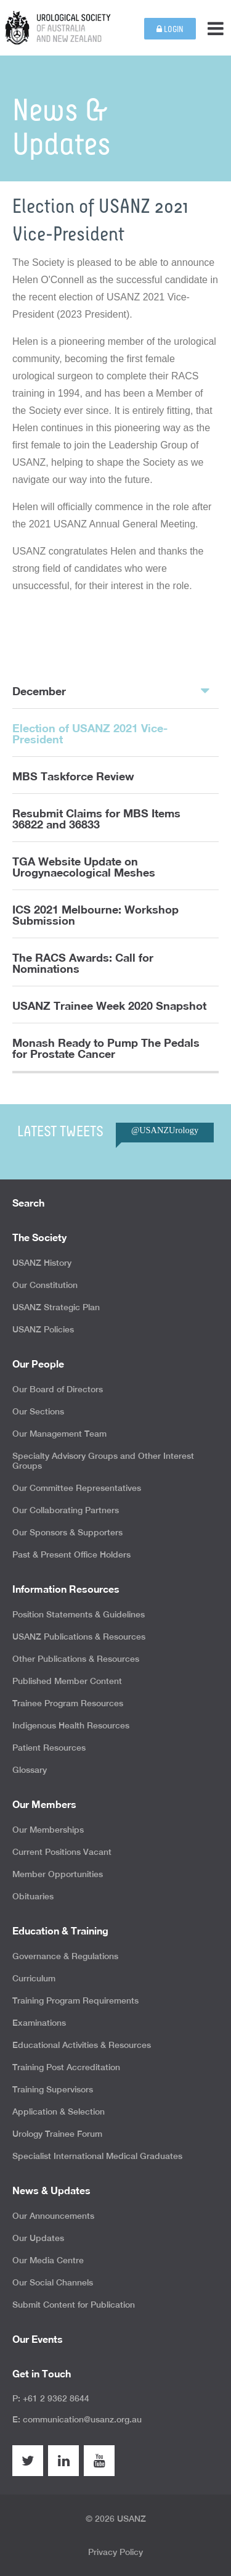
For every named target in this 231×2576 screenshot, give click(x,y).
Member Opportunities (57, 1874)
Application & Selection (58, 2111)
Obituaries (33, 1896)
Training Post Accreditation (66, 2067)
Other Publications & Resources (75, 1659)
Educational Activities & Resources (81, 2045)
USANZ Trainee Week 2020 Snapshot (109, 1005)
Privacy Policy (115, 2552)
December (110, 690)
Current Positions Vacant (61, 1852)
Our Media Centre (48, 2260)
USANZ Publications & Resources (78, 1636)
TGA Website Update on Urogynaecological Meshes (83, 866)
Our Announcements (53, 2216)
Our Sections (38, 1411)
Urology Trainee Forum (57, 2134)
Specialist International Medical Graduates (97, 2156)
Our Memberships (48, 1830)
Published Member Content (67, 1681)
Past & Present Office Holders (71, 1554)
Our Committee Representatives (76, 1488)
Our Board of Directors (57, 1389)
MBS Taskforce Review (73, 776)
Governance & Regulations (65, 1956)
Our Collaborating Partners (65, 1510)
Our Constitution (45, 1285)
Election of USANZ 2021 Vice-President (90, 733)
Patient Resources (49, 1747)
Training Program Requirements (75, 2000)
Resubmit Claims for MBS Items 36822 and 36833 (96, 818)
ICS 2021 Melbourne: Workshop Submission (95, 914)
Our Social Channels (52, 2282)
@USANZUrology (164, 1130)
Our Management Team (59, 1434)
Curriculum (33, 1978)
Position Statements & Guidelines (78, 1614)
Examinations (39, 2023)
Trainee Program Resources (67, 1703)
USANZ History (41, 1263)
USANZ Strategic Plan (56, 1307)
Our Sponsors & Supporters (67, 1532)
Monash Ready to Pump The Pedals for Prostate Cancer (106, 1048)
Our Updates (38, 2238)
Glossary (29, 1770)
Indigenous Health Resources (70, 1725)
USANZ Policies (43, 1329)
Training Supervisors (52, 2089)
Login (170, 29)
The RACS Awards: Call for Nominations (82, 963)
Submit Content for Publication (73, 2305)
